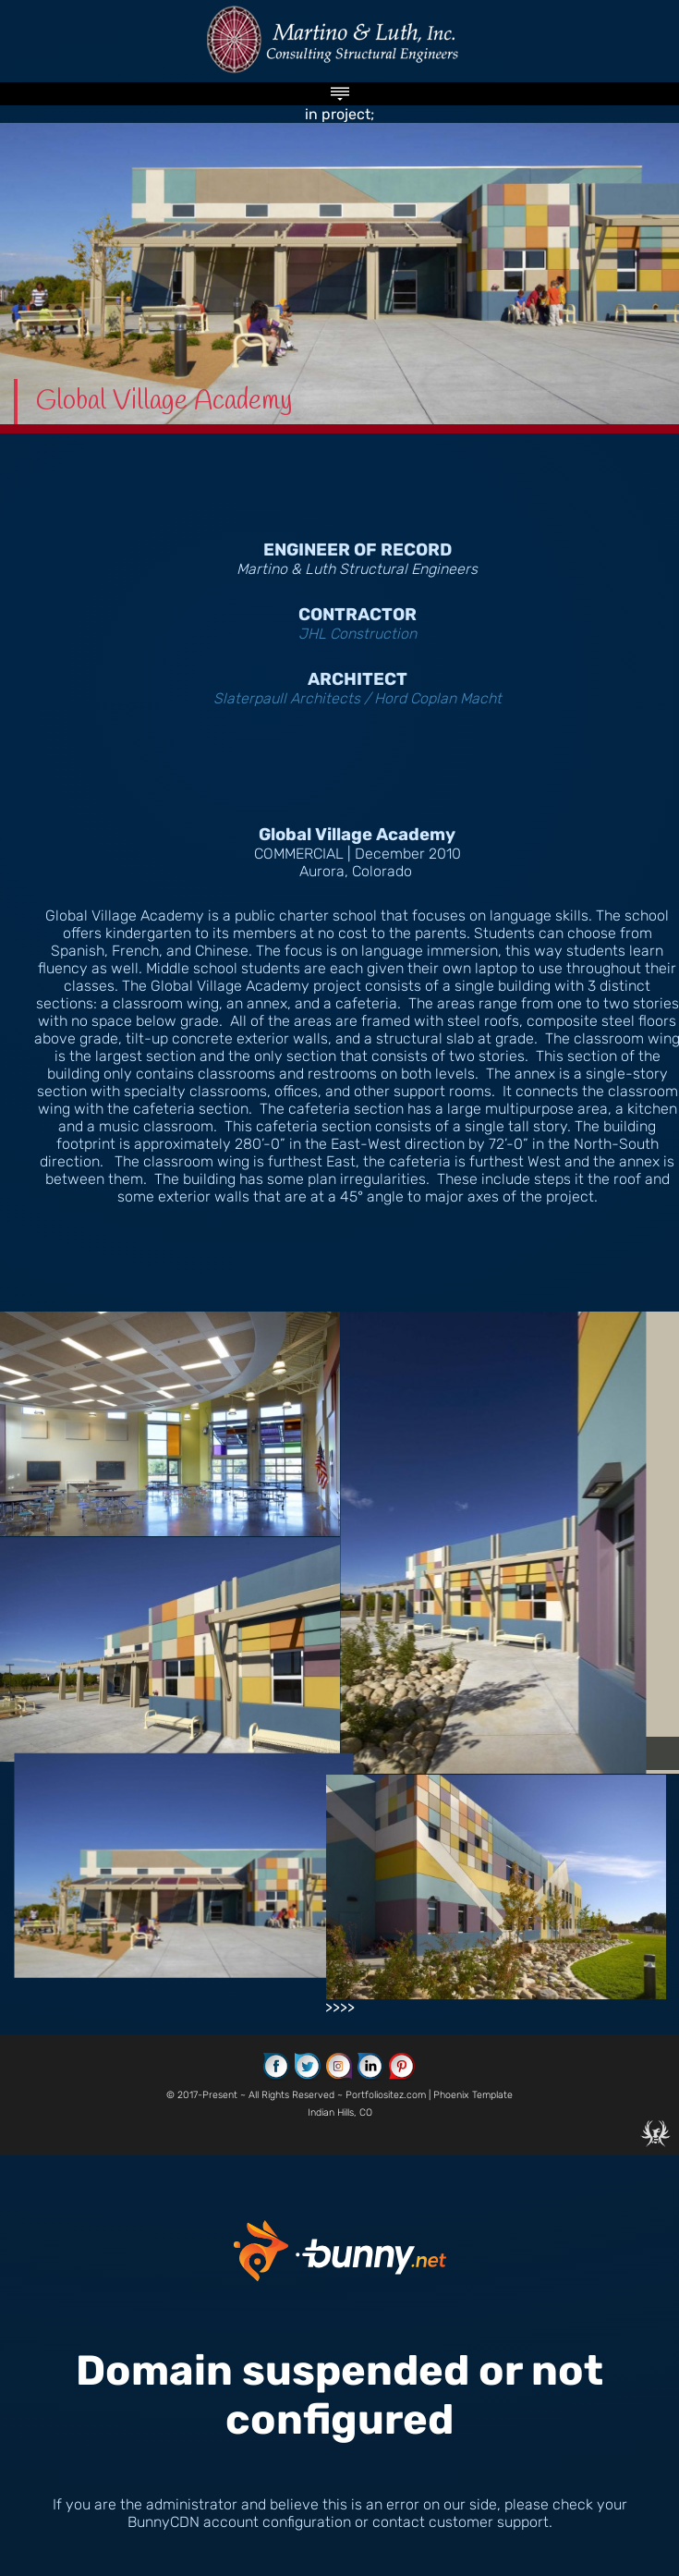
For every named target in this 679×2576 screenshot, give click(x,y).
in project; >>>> (339, 1272)
